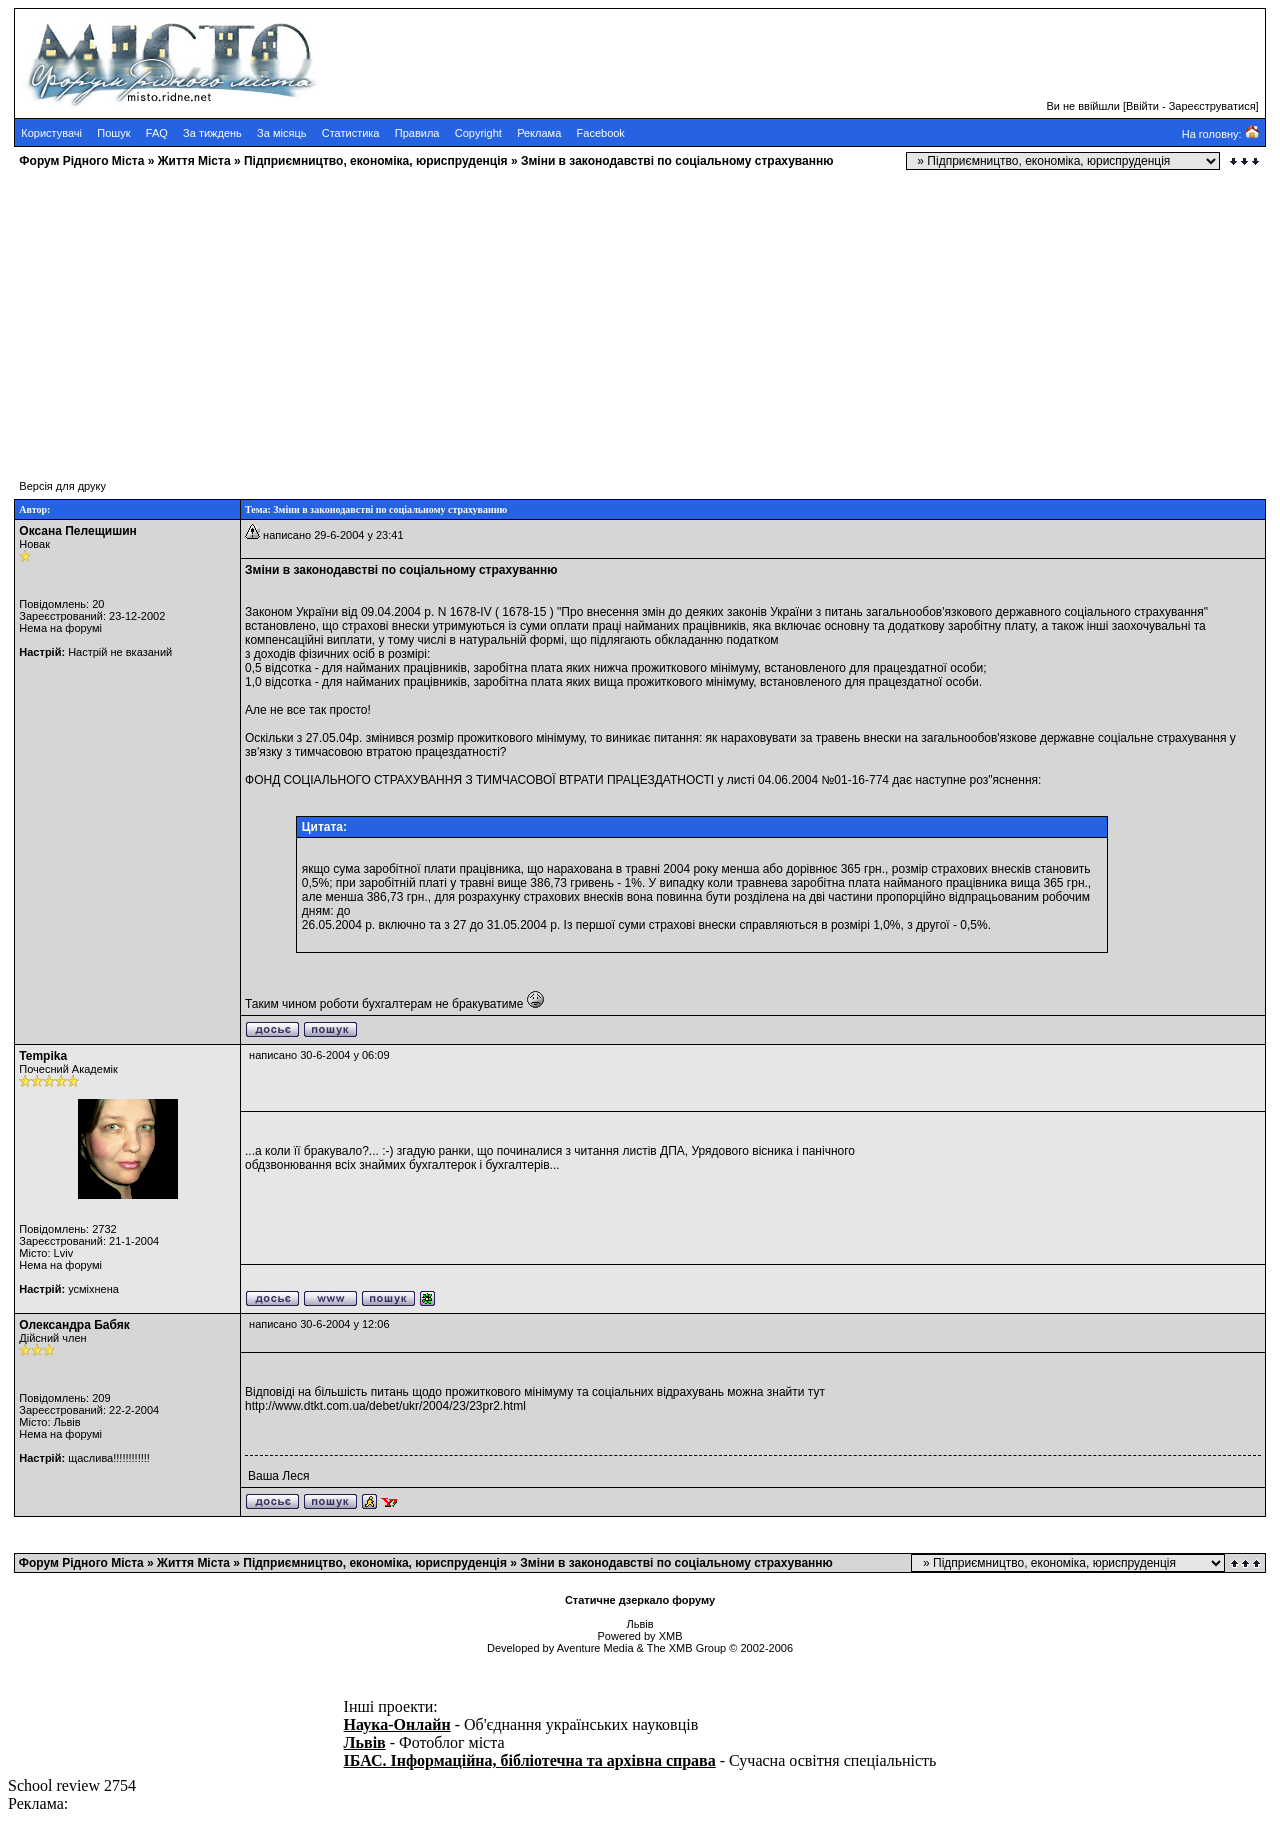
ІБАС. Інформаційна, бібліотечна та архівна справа (530, 1760)
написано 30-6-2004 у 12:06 (319, 1324)
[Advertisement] (608, 315)
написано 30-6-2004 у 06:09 (319, 1055)
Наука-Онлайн (397, 1724)
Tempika (43, 1056)
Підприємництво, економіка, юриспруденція (376, 161)
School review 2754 (72, 1785)
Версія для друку (62, 486)
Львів (365, 1742)
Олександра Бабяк (74, 1325)
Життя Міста (194, 161)
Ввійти (1142, 106)
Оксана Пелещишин (78, 531)
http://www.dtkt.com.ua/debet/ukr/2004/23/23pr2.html (385, 1406)
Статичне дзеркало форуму (640, 1600)
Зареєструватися (1212, 106)
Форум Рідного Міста (81, 161)
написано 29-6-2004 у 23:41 (333, 535)
